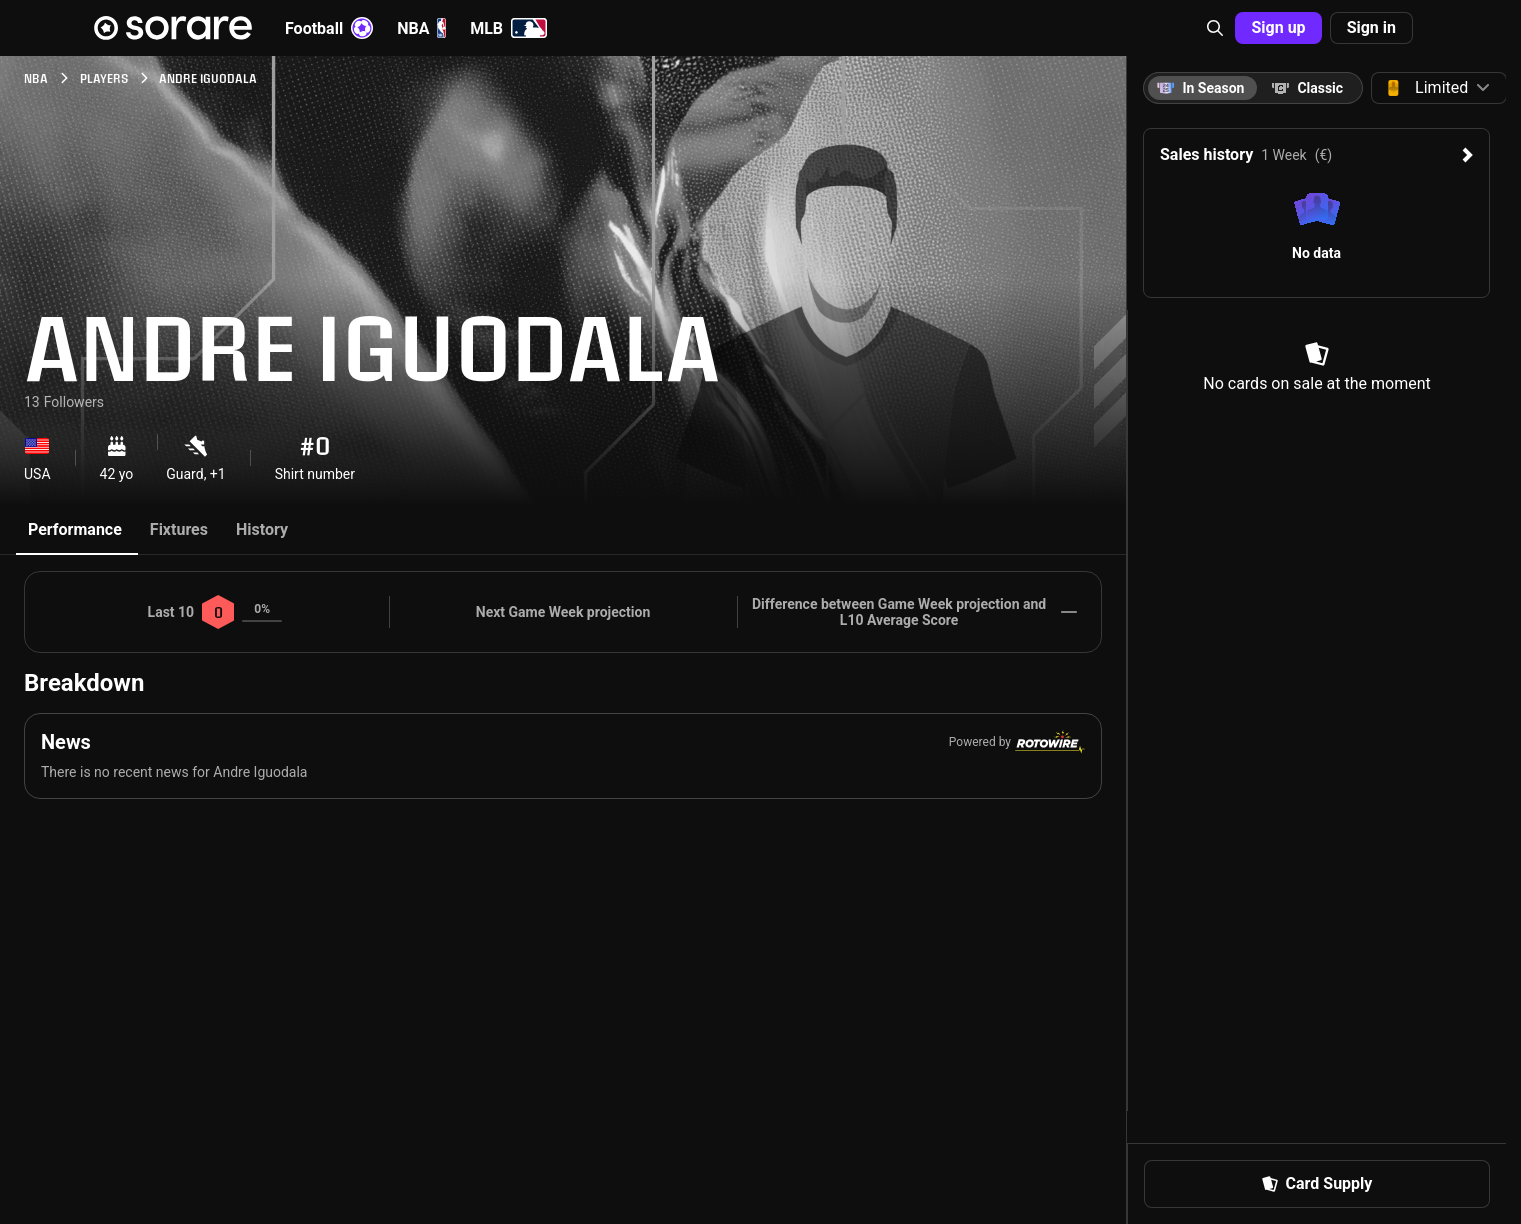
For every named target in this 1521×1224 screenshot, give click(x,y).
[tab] (1307, 88)
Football (329, 28)
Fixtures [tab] (179, 529)
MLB (508, 28)
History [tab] (262, 529)
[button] (1215, 28)
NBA (421, 28)
